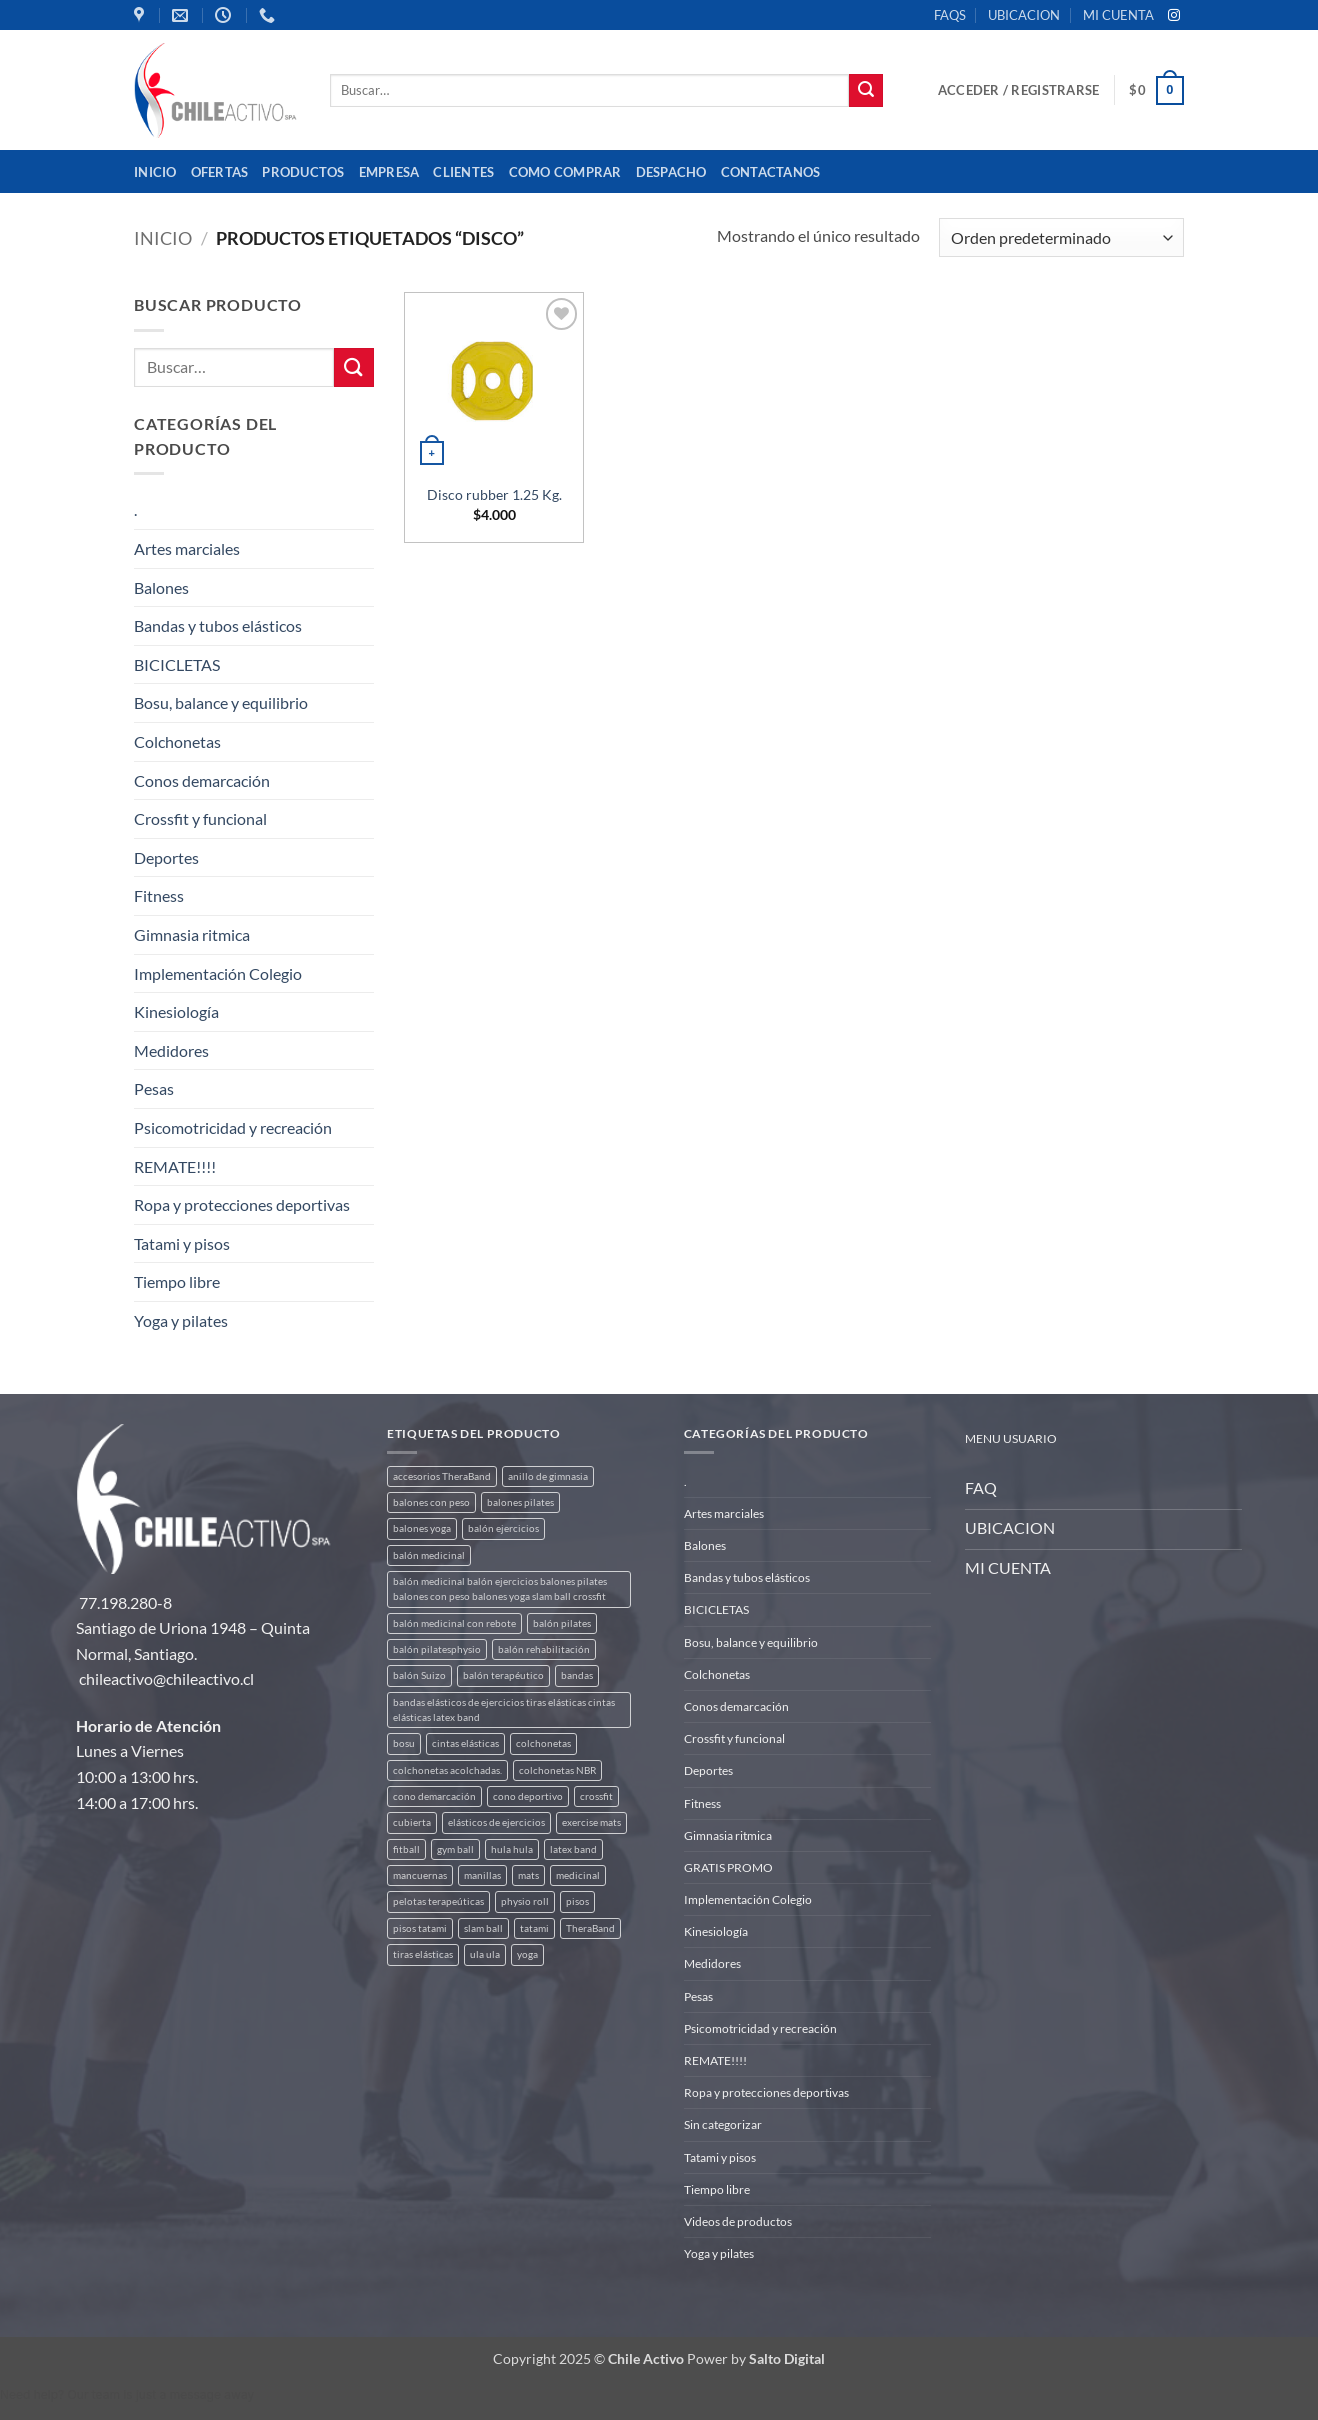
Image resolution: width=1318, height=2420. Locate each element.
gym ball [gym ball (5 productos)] (455, 1849)
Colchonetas (177, 741)
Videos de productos (738, 2221)
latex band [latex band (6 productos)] (573, 1849)
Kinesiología (176, 1011)
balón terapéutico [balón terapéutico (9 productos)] (503, 1675)
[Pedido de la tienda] (1061, 237)
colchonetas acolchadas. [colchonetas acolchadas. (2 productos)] (447, 1770)
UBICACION (1024, 15)
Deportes (166, 857)
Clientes (463, 172)
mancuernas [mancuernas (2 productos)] (420, 1875)
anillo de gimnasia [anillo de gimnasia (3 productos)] (548, 1476)
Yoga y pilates (181, 1320)
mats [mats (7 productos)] (528, 1875)
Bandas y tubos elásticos (218, 625)
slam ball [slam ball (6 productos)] (483, 1928)
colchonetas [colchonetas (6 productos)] (543, 1743)
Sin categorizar (723, 2124)
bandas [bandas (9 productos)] (577, 1675)
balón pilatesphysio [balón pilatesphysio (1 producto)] (437, 1649)
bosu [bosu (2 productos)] (404, 1743)
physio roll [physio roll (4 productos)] (525, 1901)
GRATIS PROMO (728, 1867)
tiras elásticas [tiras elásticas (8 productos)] (423, 1954)
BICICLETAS (177, 664)
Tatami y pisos (182, 1243)
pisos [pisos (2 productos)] (577, 1901)
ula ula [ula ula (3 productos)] (485, 1954)
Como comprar (565, 172)
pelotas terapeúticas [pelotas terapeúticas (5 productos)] (438, 1901)
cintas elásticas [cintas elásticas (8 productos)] (465, 1743)
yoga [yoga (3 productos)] (527, 1954)
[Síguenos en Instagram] (1174, 16)
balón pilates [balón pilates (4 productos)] (562, 1623)
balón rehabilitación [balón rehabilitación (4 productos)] (544, 1649)
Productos (303, 172)
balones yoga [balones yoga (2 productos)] (422, 1528)
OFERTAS (220, 172)
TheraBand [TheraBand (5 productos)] (590, 1928)
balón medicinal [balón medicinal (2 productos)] (429, 1555)
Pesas (154, 1088)
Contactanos (771, 172)
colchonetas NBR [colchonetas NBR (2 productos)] (557, 1770)
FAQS (950, 15)
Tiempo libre (177, 1281)
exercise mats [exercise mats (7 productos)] (591, 1822)
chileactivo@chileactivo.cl (166, 1678)
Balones (161, 587)
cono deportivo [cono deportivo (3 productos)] (528, 1796)
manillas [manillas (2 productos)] (482, 1875)
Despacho (671, 172)
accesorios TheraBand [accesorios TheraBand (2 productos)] (442, 1476)
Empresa (389, 172)
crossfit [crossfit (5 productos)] (596, 1796)
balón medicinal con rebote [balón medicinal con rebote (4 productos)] (454, 1623)
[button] (1018, 90)
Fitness (159, 895)
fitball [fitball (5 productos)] (406, 1849)
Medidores (171, 1050)
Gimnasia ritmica (192, 934)
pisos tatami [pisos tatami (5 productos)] (420, 1928)
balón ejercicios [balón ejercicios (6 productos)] (503, 1528)
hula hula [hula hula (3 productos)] (512, 1849)
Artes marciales (187, 548)
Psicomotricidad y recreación (233, 1127)
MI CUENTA (1118, 15)
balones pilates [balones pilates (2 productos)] (520, 1502)
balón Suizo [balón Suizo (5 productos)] (419, 1675)
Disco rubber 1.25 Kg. (494, 494)
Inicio (155, 172)
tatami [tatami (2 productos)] (534, 1928)
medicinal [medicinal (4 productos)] (578, 1875)
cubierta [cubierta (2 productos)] (412, 1822)
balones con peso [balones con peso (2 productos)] (431, 1502)
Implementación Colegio (218, 973)
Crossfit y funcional (200, 818)
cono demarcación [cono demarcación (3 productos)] (434, 1796)
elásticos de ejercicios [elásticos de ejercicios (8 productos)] (496, 1822)
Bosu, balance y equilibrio (221, 702)
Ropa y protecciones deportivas (242, 1204)
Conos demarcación (202, 780)
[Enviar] (866, 91)
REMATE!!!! (175, 1166)
